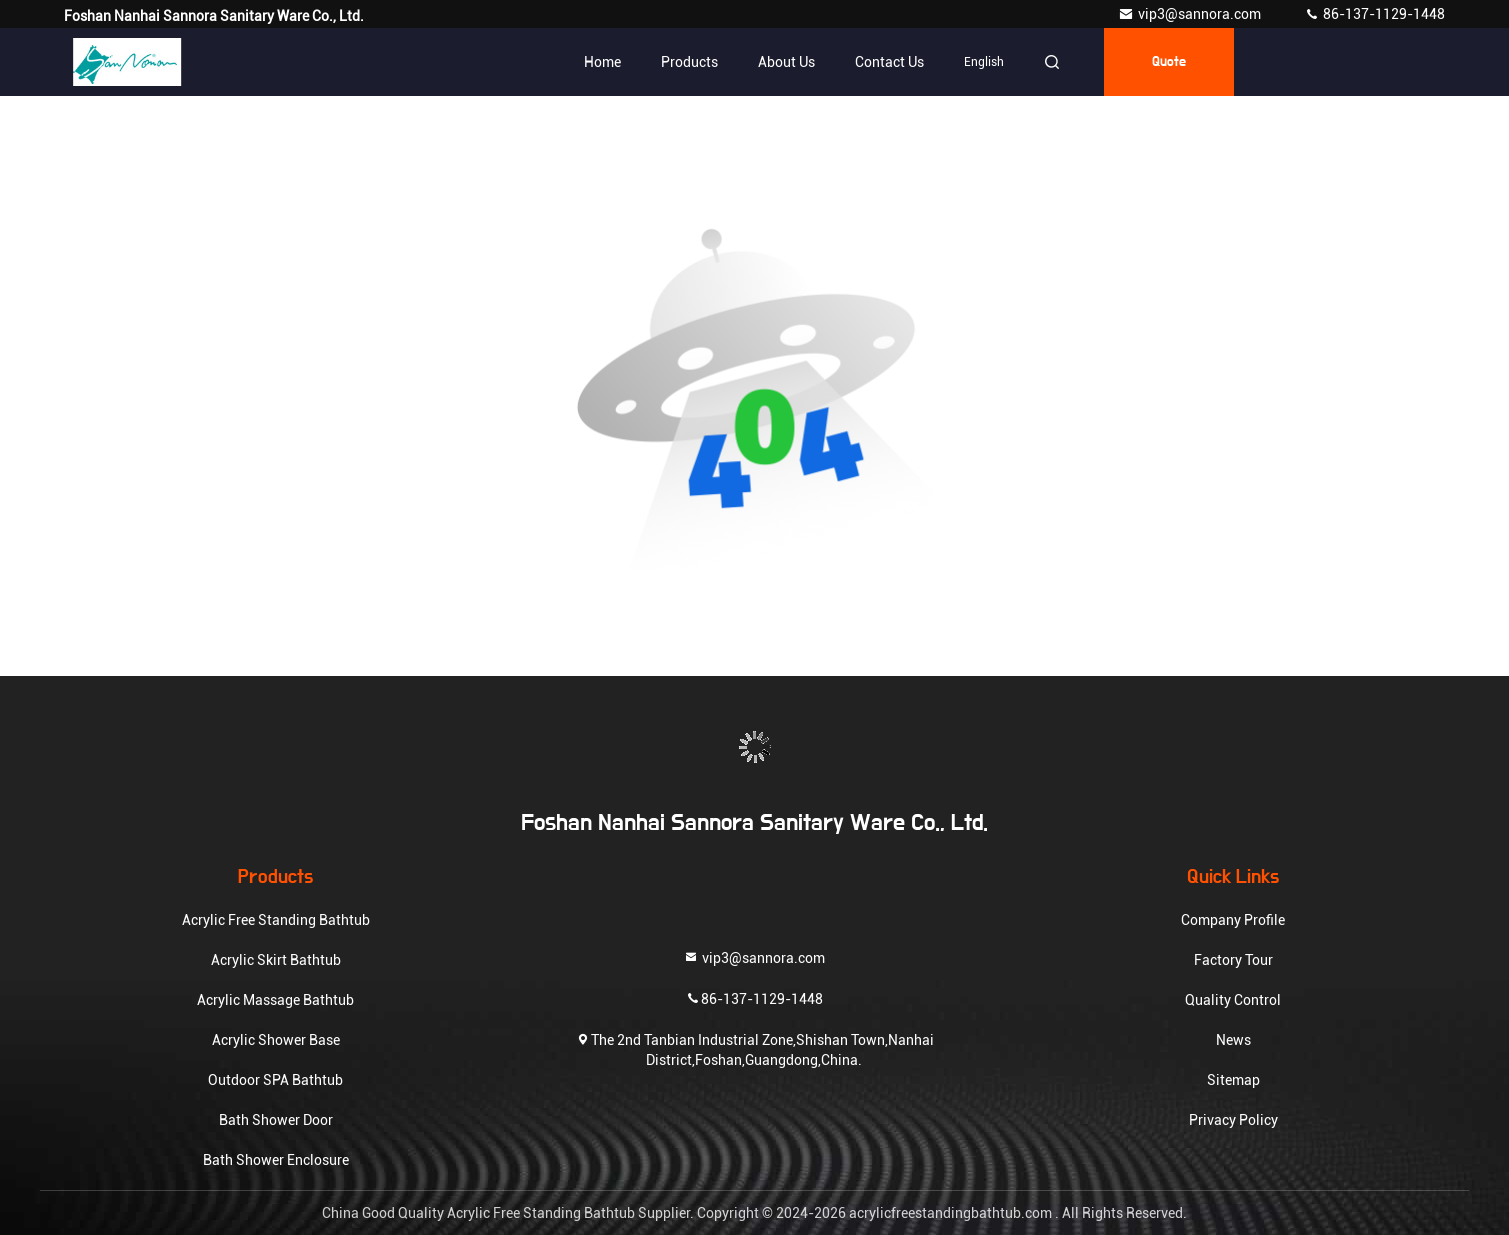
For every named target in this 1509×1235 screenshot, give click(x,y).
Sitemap (1233, 1080)
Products (689, 62)
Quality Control (1233, 1000)
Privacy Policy (1233, 1120)
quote (1169, 62)
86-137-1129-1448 (1374, 14)
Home (602, 62)
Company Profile (1233, 920)
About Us (786, 62)
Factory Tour (1233, 960)
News (1233, 1040)
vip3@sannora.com (1191, 14)
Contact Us (889, 62)
